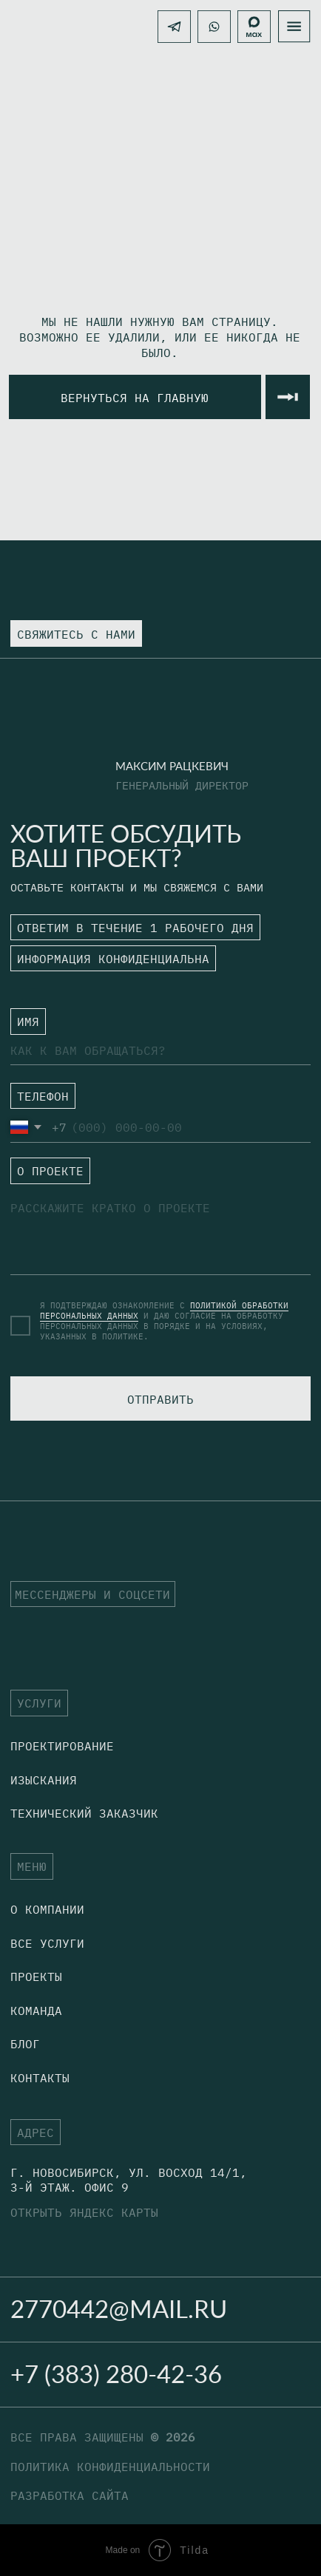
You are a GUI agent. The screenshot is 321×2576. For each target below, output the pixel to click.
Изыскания (43, 1779)
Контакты (40, 2077)
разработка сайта (69, 2495)
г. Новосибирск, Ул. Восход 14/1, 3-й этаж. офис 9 (128, 2179)
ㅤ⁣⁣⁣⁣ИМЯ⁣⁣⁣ (21, 1021)
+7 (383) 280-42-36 (116, 2373)
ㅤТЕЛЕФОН (36, 1098)
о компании (47, 1909)
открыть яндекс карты (84, 2212)
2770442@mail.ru (118, 2308)
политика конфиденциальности (110, 2466)
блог (25, 2043)
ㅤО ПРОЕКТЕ (43, 1175)
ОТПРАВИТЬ (160, 1399)
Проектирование (62, 1745)
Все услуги (47, 1943)
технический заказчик (84, 1813)
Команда (36, 2010)
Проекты (36, 1976)
